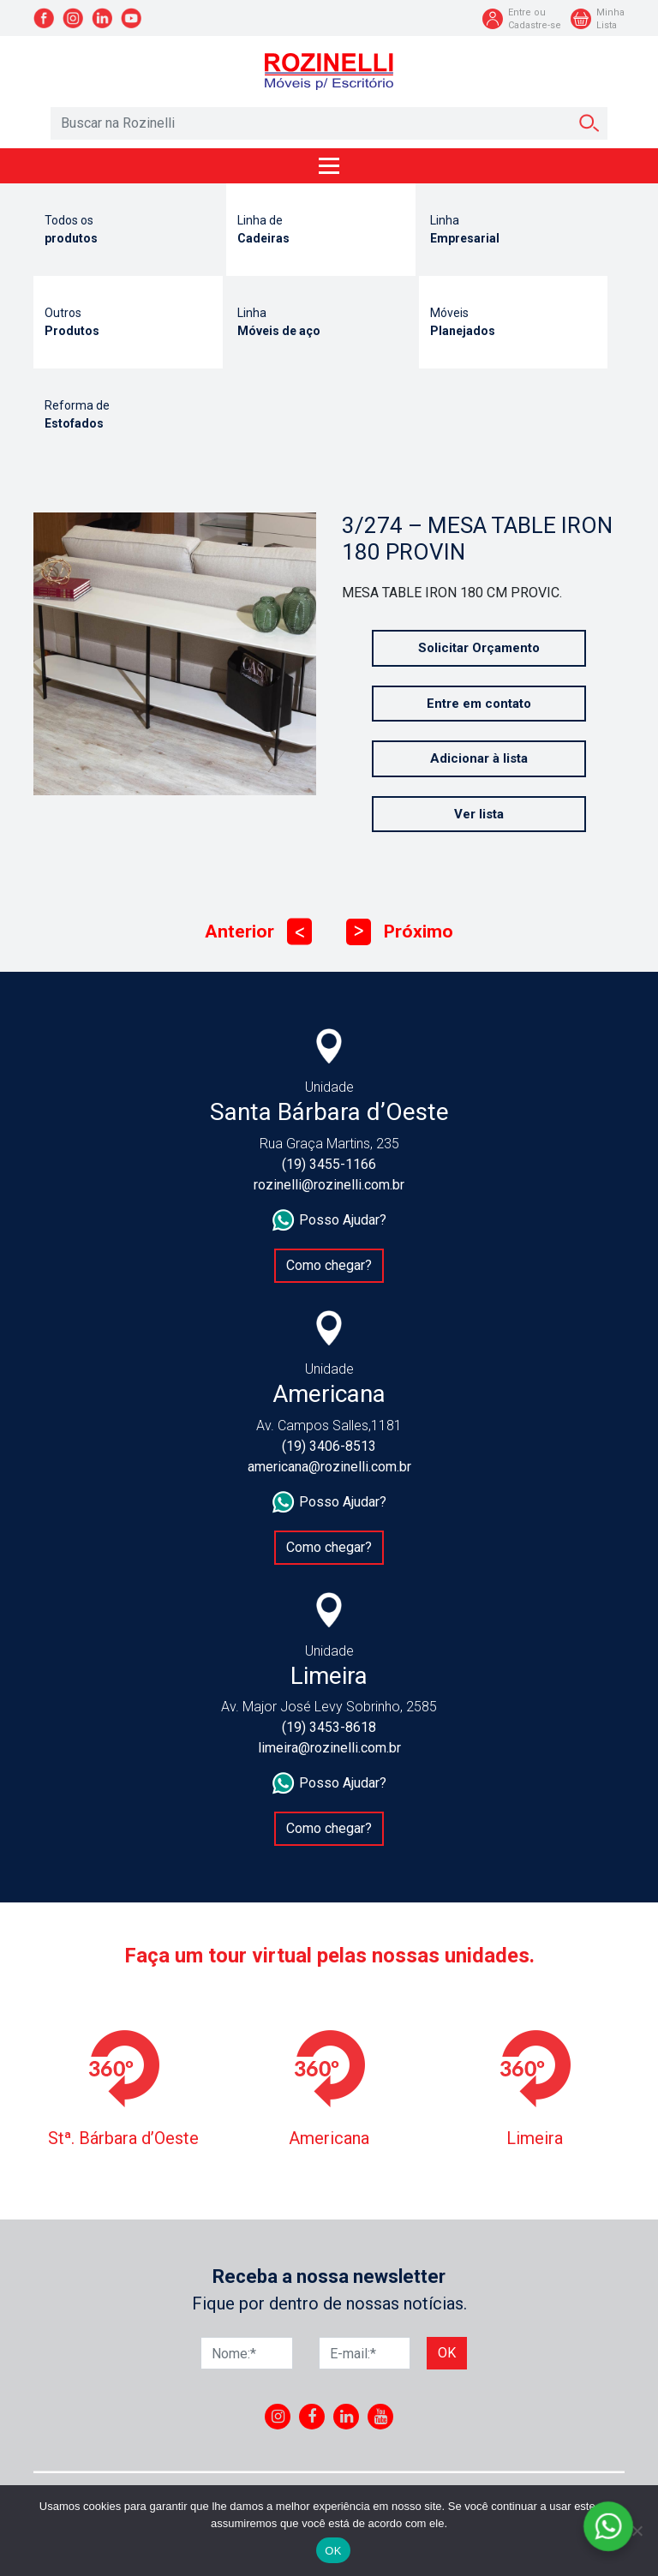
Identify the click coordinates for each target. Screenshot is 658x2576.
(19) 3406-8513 (329, 1446)
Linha (513, 230)
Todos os (128, 230)
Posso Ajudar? (329, 1220)
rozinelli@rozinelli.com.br (329, 1185)
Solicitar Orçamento (479, 648)
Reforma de (128, 415)
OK (333, 2550)
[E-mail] (365, 2353)
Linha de (320, 230)
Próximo (399, 932)
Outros (128, 323)
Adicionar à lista (479, 758)
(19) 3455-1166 (329, 1164)
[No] (636, 2530)
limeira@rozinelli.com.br (329, 1748)
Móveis (513, 323)
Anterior (258, 932)
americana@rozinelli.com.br (329, 1467)
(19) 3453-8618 (329, 1727)
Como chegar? (329, 1265)
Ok (447, 2353)
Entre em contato (479, 703)
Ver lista (479, 814)
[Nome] (246, 2353)
